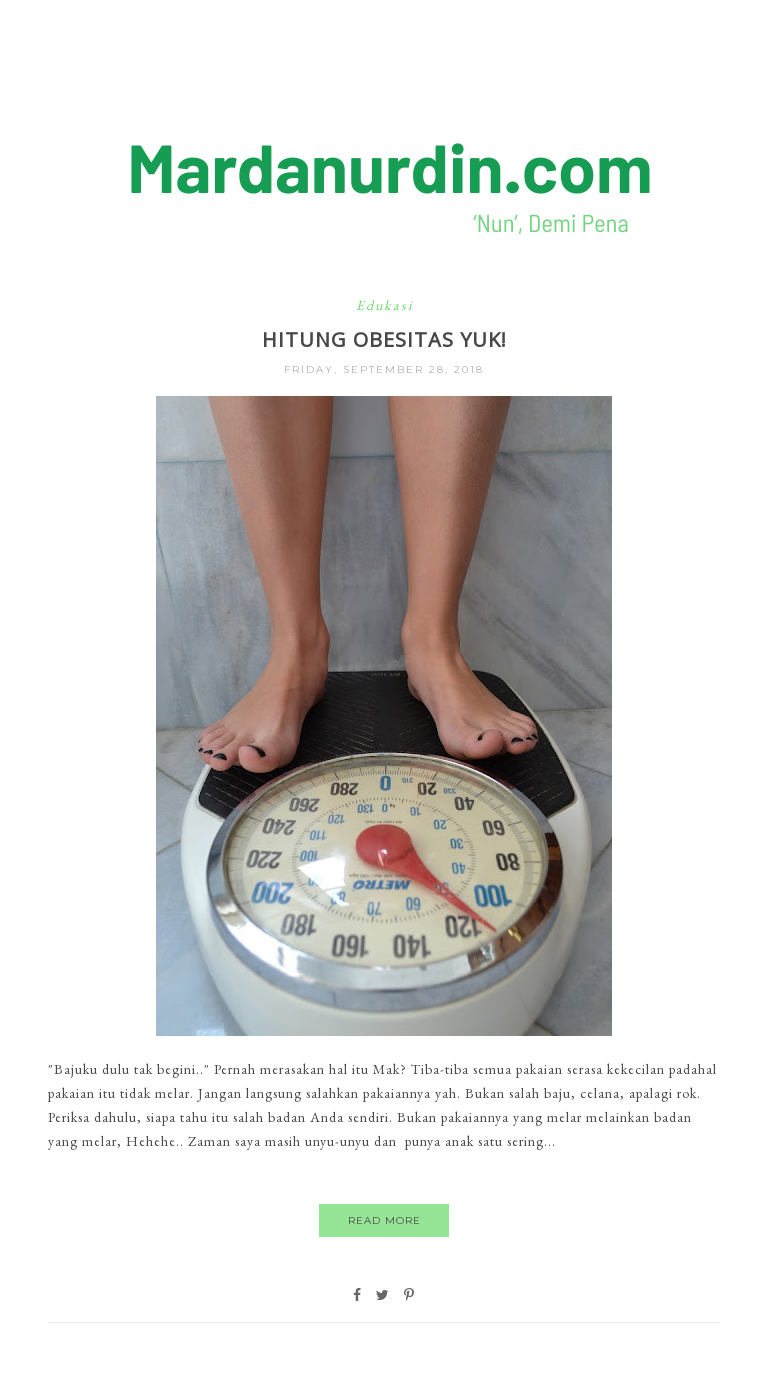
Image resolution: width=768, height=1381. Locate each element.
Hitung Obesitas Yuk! (384, 339)
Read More (384, 1220)
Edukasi (384, 305)
